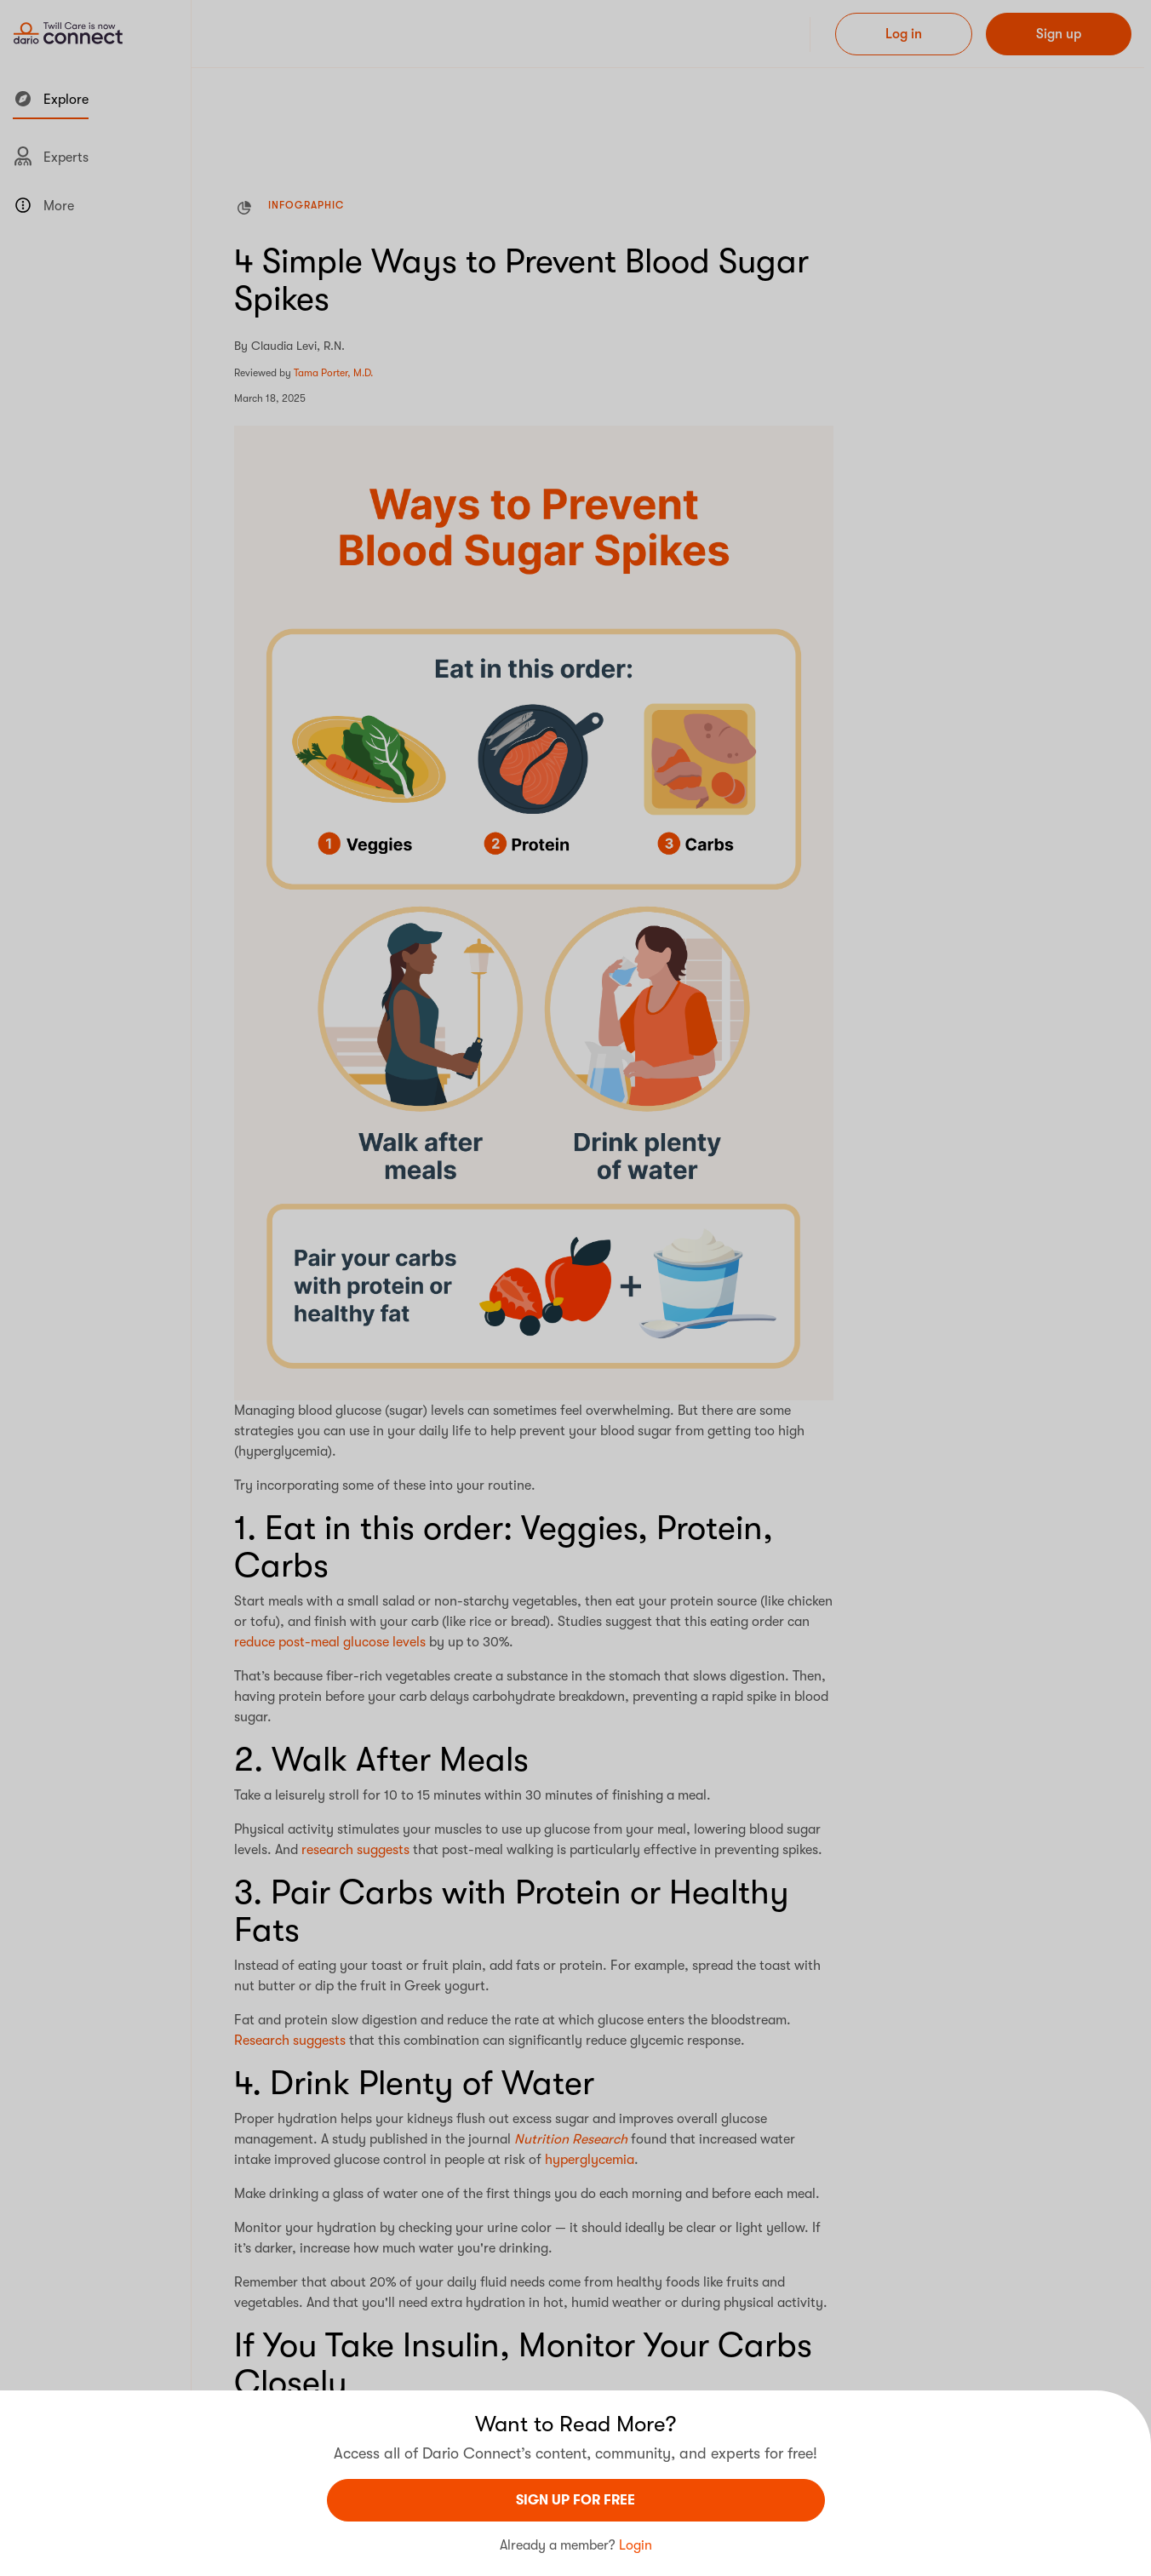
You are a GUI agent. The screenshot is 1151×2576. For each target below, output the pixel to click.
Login (635, 2545)
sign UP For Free (575, 2500)
